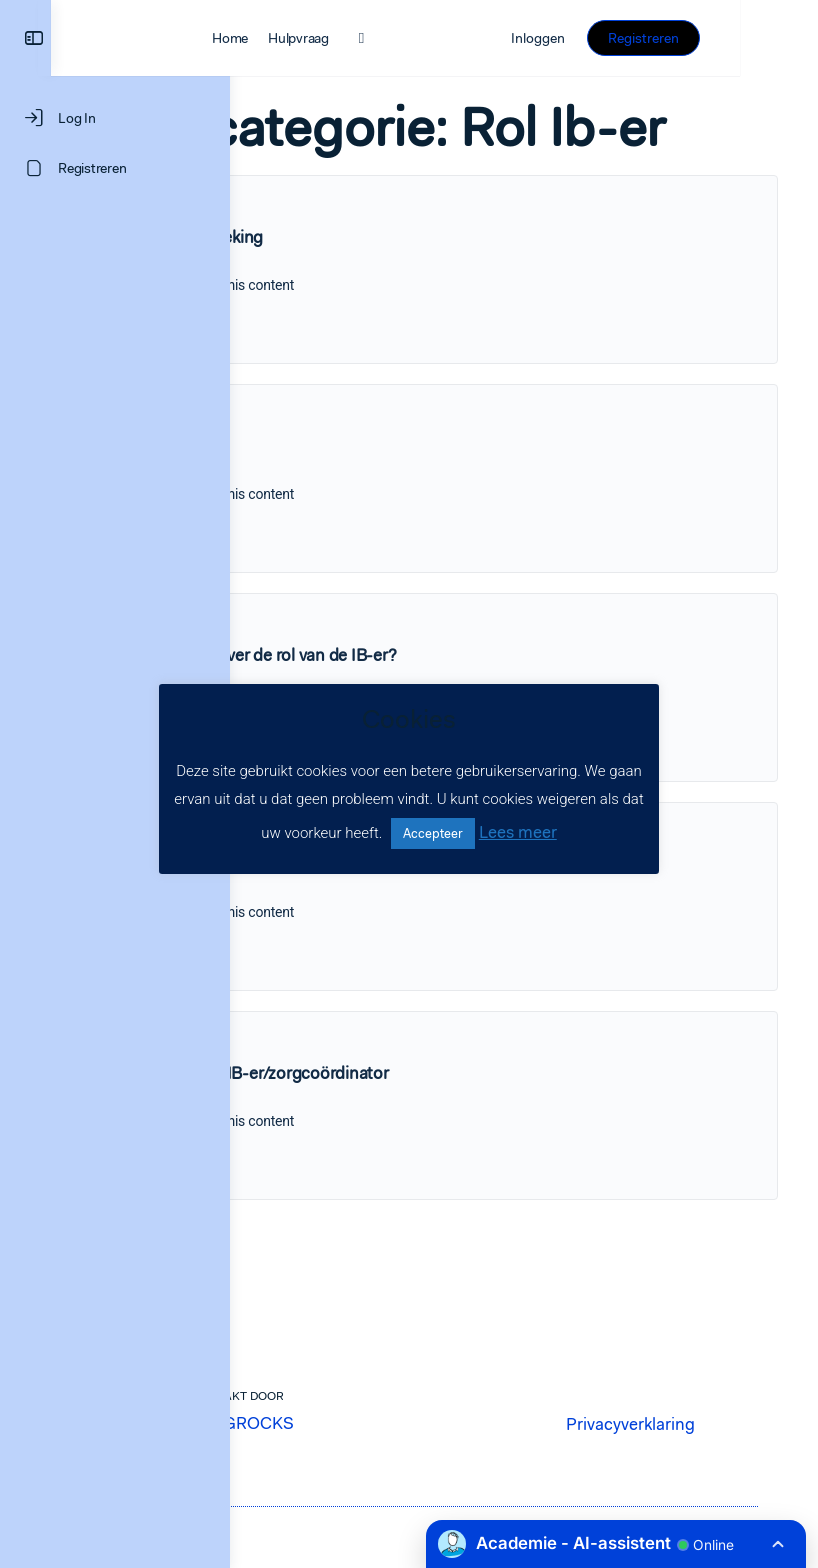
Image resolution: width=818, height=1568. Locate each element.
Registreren (721, 38)
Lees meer (518, 832)
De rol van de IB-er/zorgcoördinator (437, 1115)
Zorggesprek (352, 488)
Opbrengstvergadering (390, 906)
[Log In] (115, 118)
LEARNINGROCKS (401, 1450)
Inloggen (617, 38)
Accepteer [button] (433, 833)
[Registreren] (115, 168)
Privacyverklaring (666, 1437)
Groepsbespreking (374, 279)
